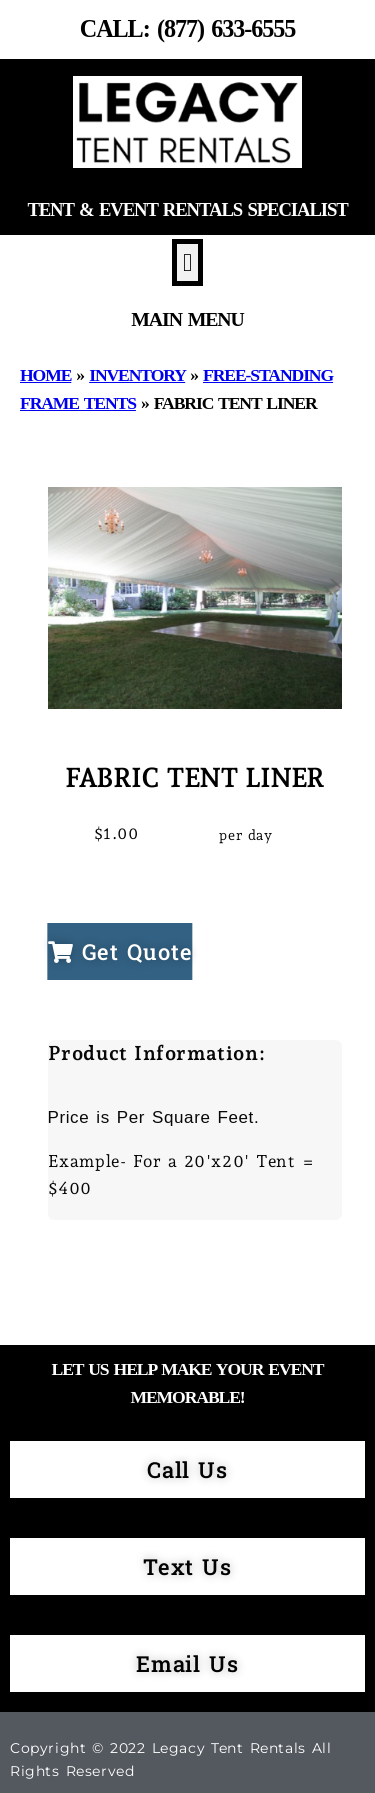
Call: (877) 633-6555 (187, 28)
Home (45, 375)
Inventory (137, 375)
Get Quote (120, 951)
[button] (188, 263)
